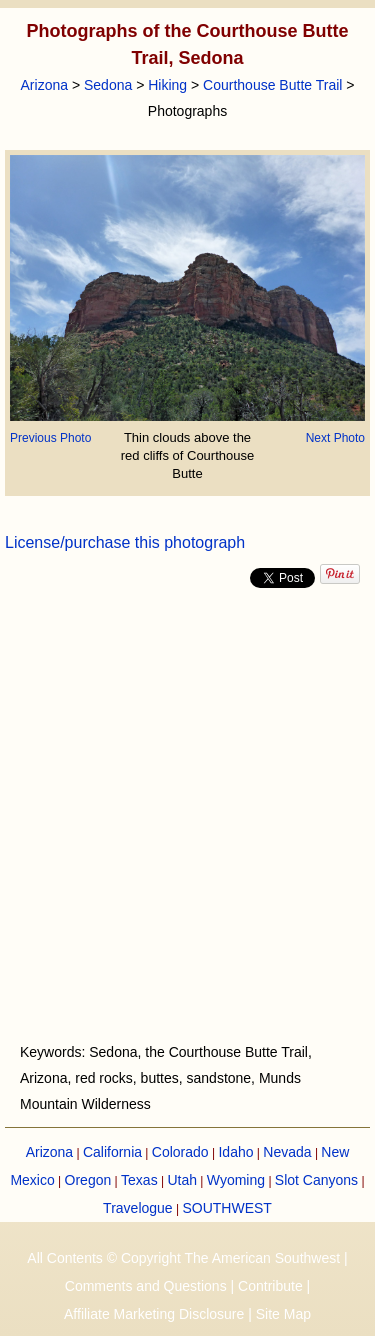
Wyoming (236, 1180)
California (112, 1152)
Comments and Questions (146, 1286)
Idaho (235, 1152)
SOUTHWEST (226, 1208)
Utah (182, 1180)
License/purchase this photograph (125, 542)
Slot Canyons (316, 1180)
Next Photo (335, 438)
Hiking (167, 85)
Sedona (108, 85)
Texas (139, 1180)
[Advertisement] (187, 815)
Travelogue (138, 1208)
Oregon (88, 1180)
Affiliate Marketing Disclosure (154, 1314)
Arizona (44, 85)
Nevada (287, 1152)
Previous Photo (50, 438)
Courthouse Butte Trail (272, 85)
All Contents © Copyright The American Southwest (183, 1258)
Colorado (180, 1152)
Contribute (270, 1286)
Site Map (283, 1314)
